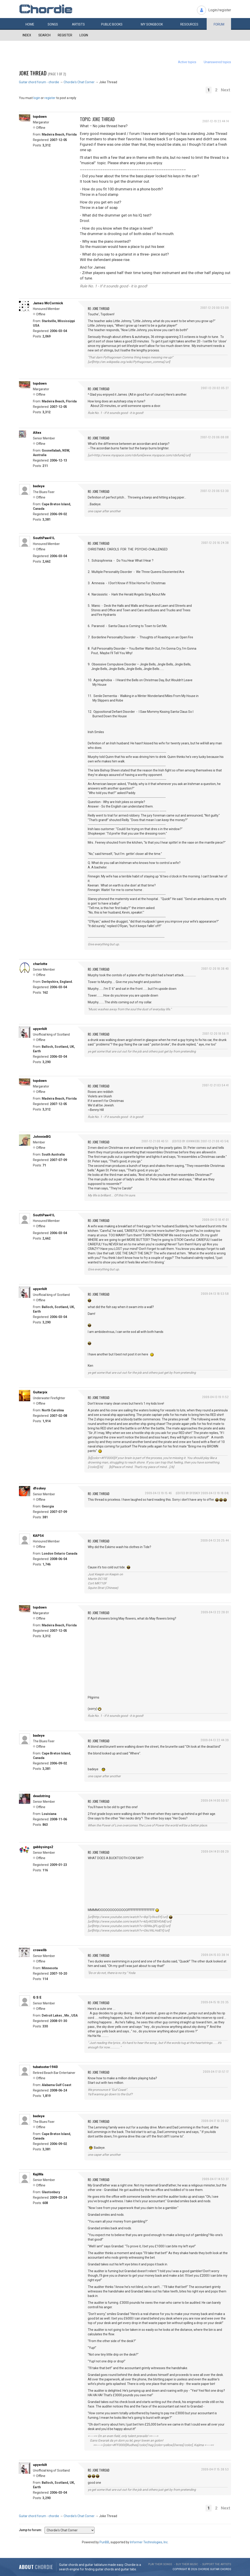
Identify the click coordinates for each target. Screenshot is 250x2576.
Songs (53, 24)
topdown (40, 117)
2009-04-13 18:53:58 (215, 1293)
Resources (189, 24)
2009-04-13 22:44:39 (215, 1740)
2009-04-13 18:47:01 (215, 1219)
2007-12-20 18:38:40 (215, 968)
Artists (78, 24)
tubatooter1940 (45, 2067)
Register (65, 35)
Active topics (187, 62)
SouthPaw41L (44, 538)
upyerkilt (40, 1029)
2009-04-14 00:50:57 (215, 1800)
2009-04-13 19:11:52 (215, 1397)
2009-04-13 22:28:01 (215, 1612)
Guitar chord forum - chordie (39, 82)
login (36, 98)
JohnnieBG (42, 1137)
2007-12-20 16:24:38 (215, 543)
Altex (37, 433)
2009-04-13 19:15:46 (158, 1493)
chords (225, 2569)
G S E (37, 1997)
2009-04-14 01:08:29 (215, 1851)
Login (83, 35)
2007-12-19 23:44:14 (215, 121)
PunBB (104, 2542)
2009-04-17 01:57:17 (216, 2071)
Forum (219, 24)
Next (225, 89)
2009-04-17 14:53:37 (215, 2179)
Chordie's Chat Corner (79, 82)
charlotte (40, 964)
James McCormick (48, 303)
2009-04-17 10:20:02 (215, 2121)
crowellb (40, 1950)
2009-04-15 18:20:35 (215, 2002)
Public (112, 24)
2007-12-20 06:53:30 (214, 491)
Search (44, 35)
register (50, 98)
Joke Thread (32, 73)
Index (27, 35)
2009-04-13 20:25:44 (215, 1540)
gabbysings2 (43, 1847)
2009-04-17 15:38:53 (215, 2469)
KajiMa (38, 2174)
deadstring (41, 1796)
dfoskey (39, 1488)
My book (152, 24)
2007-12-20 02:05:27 (215, 388)
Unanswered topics (217, 62)
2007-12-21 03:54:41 (215, 1085)
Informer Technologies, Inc (149, 2542)
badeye (39, 486)
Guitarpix (40, 1392)
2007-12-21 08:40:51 (154, 1141)
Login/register (219, 10)
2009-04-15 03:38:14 (215, 1955)
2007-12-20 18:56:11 (215, 1033)
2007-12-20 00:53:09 (214, 307)
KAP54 (38, 1536)
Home (29, 24)
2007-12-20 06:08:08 (214, 437)
